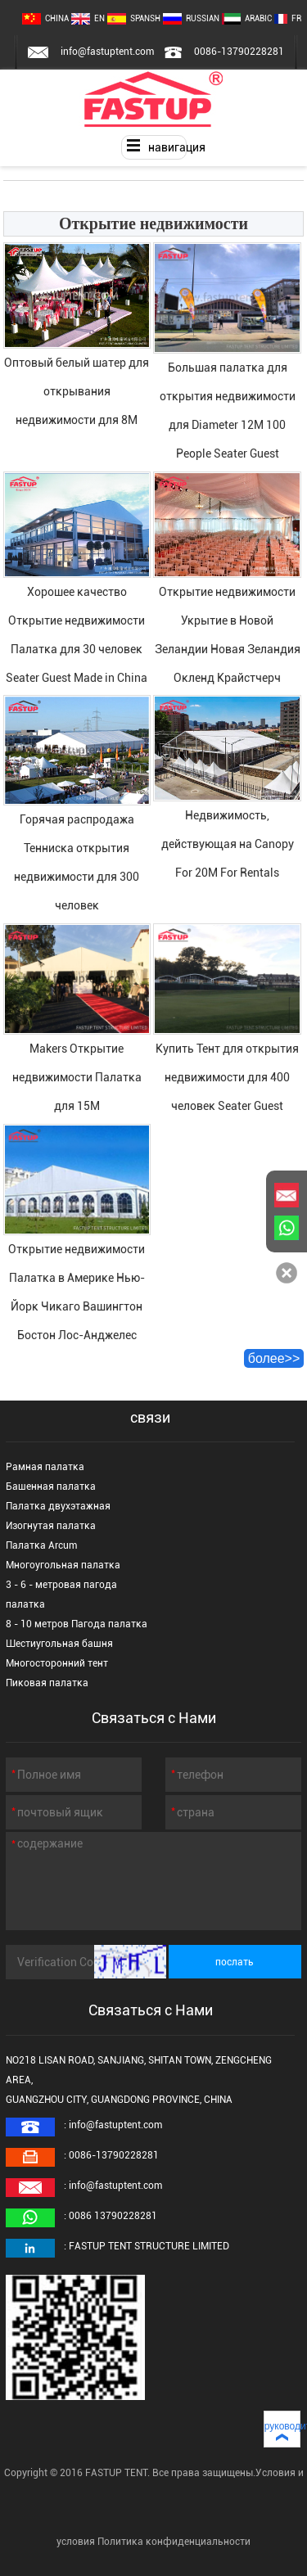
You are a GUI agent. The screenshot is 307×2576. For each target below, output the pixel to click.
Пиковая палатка (47, 1683)
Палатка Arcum (41, 1545)
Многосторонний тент (57, 1663)
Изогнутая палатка (51, 1526)
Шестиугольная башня (59, 1643)
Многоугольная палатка (63, 1565)
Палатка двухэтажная (58, 1506)
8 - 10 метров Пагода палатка (76, 1624)
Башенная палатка (51, 1486)
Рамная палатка (45, 1467)
